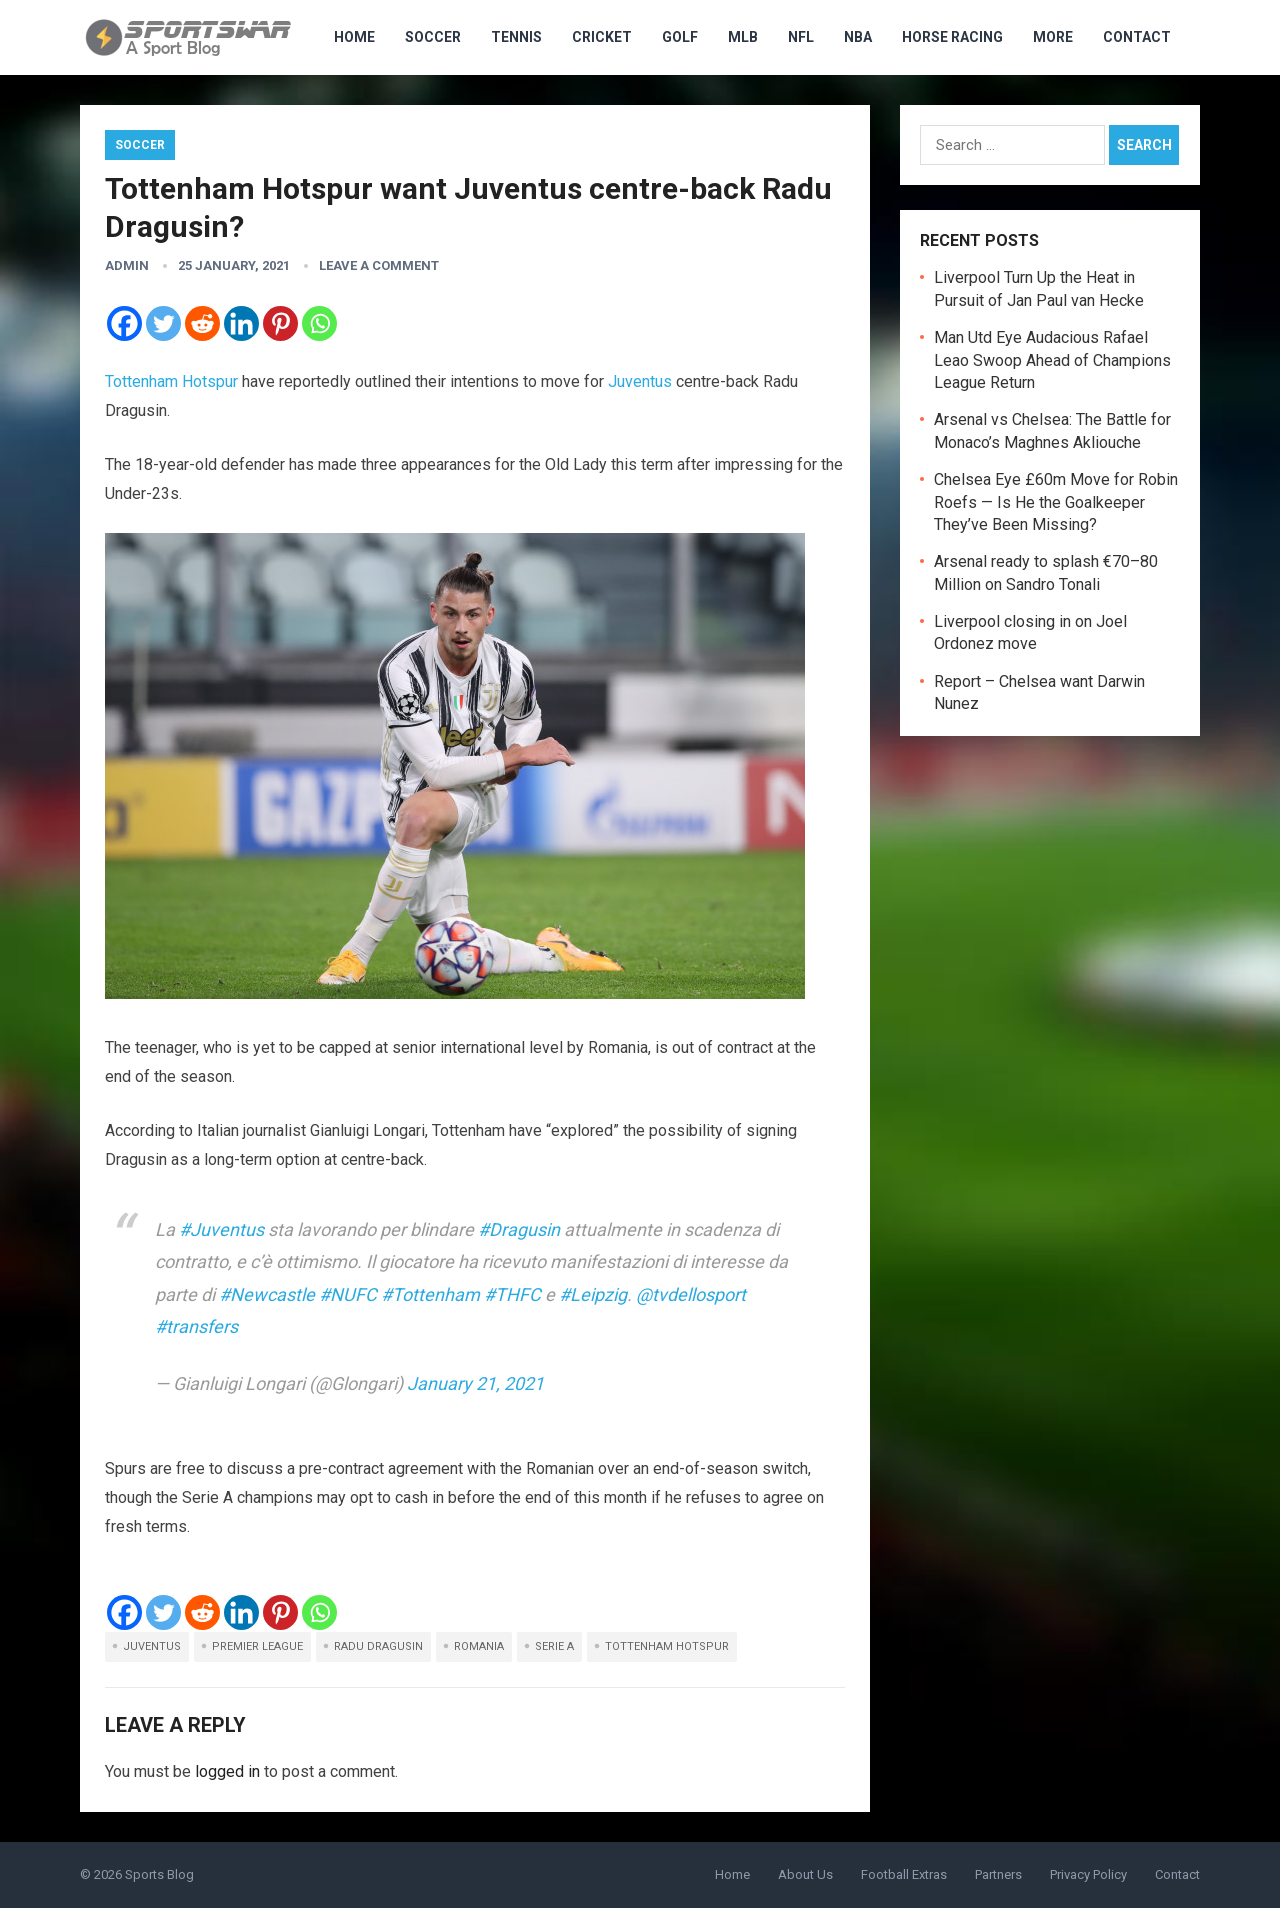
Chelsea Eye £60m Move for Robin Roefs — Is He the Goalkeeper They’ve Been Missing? (1056, 502)
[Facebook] (124, 323)
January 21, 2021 (475, 1383)
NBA (858, 37)
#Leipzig (593, 1294)
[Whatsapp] (319, 323)
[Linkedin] (241, 323)
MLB (743, 37)
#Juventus (221, 1229)
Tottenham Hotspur (171, 381)
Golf (680, 37)
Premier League (257, 1646)
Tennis (516, 37)
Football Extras (904, 1874)
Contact (1137, 37)
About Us (805, 1874)
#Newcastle (267, 1294)
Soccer (433, 37)
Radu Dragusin (378, 1646)
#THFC (512, 1294)
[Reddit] (202, 323)
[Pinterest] (280, 323)
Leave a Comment (379, 265)
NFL (801, 37)
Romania (479, 1646)
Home (732, 1874)
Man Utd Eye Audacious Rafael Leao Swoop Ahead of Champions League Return (1052, 360)
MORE (1053, 37)
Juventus (640, 381)
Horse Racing (952, 37)
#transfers (196, 1326)
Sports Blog (159, 1874)
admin (127, 265)
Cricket (602, 37)
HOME (354, 37)
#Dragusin (519, 1229)
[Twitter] (163, 323)
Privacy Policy (1088, 1874)
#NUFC (348, 1294)
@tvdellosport (691, 1294)
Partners (998, 1874)
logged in (227, 1771)
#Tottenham (430, 1294)
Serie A (554, 1646)
